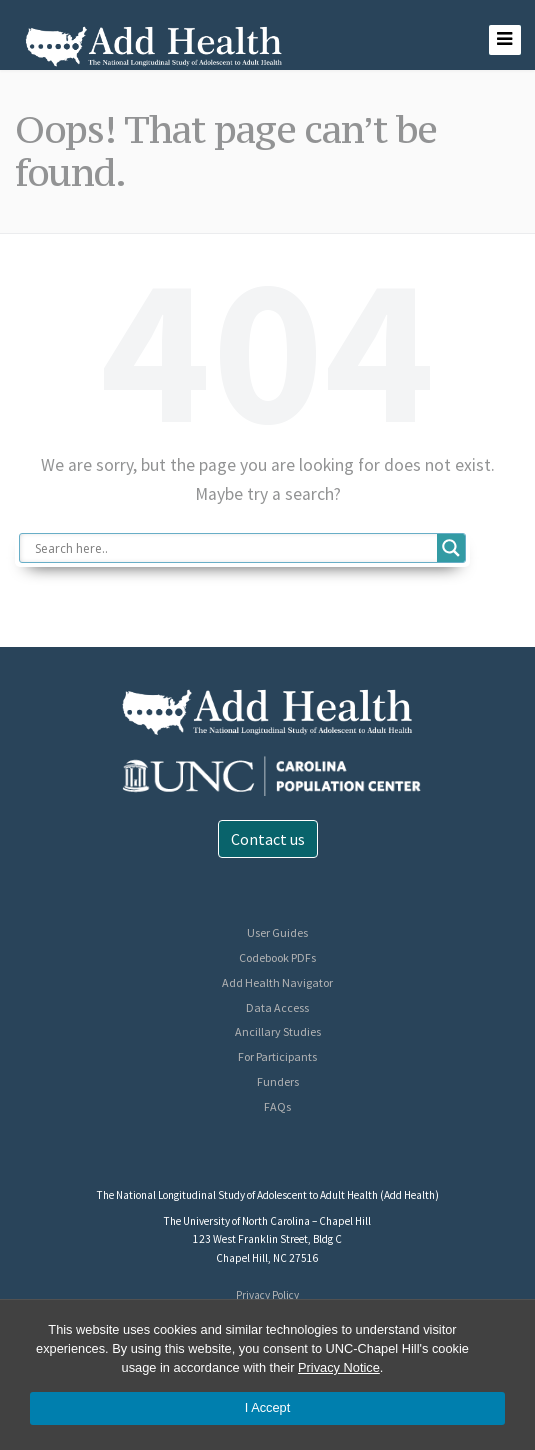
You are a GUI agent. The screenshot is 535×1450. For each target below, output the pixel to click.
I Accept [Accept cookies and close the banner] (268, 1407)
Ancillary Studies (278, 1031)
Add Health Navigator (277, 982)
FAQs (277, 1106)
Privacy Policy (267, 1295)
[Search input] (233, 548)
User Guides (277, 932)
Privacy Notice (339, 1367)
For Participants (277, 1056)
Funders (278, 1081)
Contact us (268, 839)
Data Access (277, 1007)
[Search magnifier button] (451, 548)
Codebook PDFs (277, 957)
